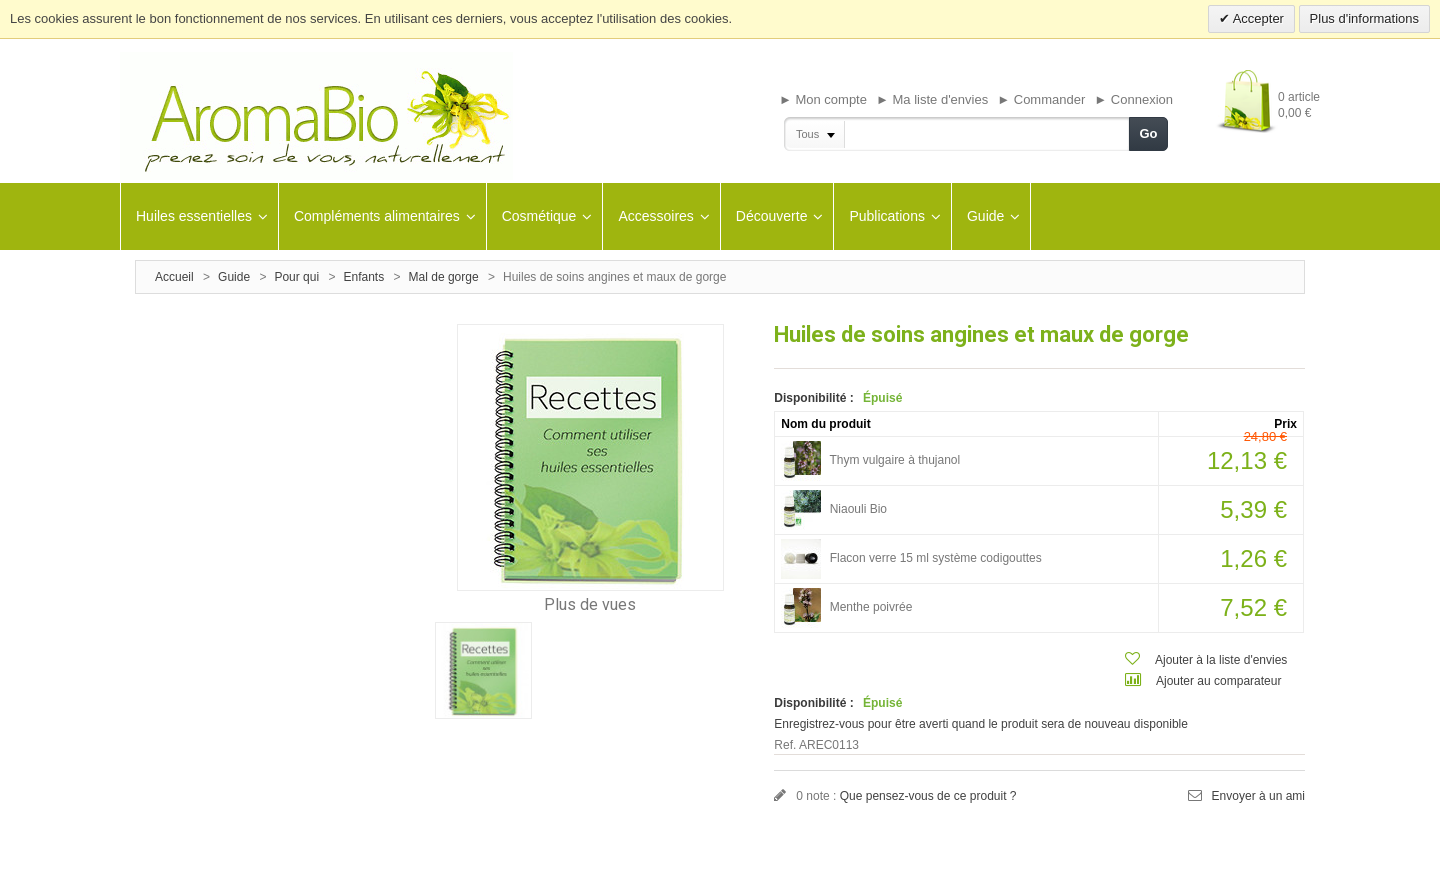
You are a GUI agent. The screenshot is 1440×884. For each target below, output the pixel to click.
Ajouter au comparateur (1218, 681)
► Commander (1041, 99)
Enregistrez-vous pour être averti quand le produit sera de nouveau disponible (981, 724)
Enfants (364, 277)
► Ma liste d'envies (932, 99)
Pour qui (296, 277)
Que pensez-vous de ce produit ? (928, 796)
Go (1148, 133)
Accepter (1257, 18)
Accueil (174, 277)
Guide (234, 277)
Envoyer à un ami (1258, 796)
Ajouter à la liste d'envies (1221, 660)
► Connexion (1133, 99)
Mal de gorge (444, 277)
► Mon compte (823, 99)
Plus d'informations (1364, 18)
